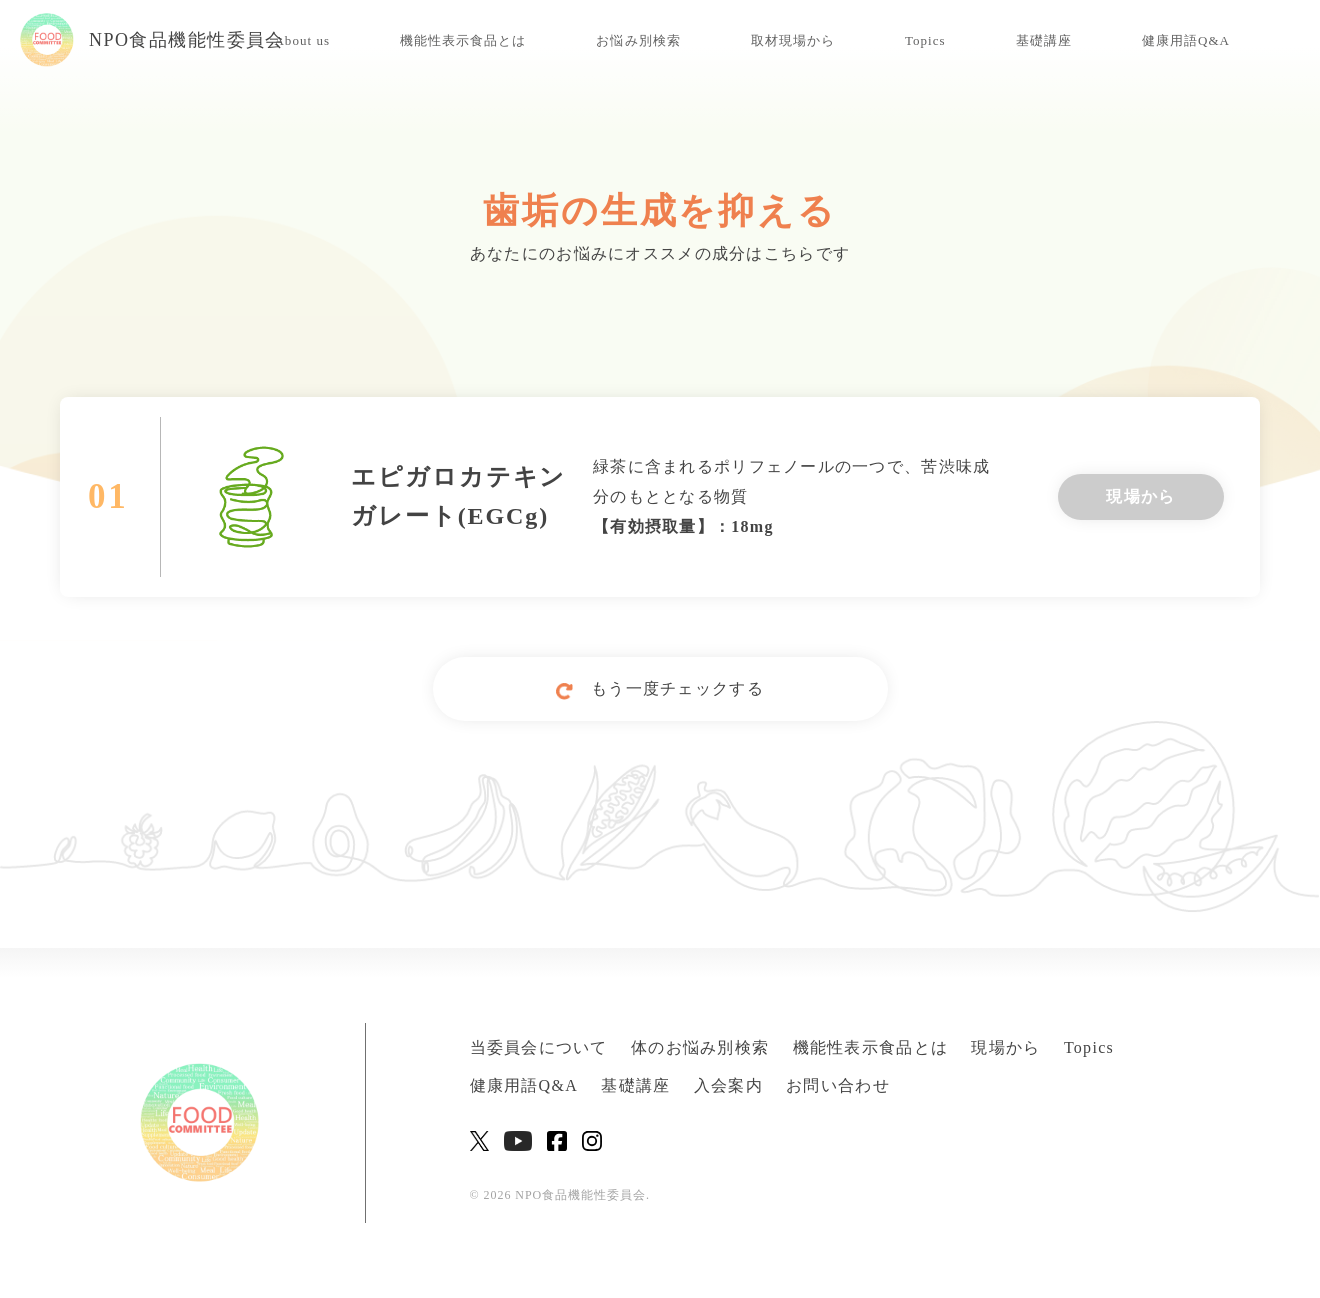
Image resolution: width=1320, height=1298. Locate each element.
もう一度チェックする (660, 690)
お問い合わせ (838, 1085)
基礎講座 (1044, 40)
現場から (1140, 496)
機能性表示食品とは (463, 40)
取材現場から (793, 40)
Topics (925, 40)
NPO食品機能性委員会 (152, 40)
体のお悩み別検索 (700, 1047)
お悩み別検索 (638, 40)
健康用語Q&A (1186, 40)
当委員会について (539, 1047)
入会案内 (728, 1085)
